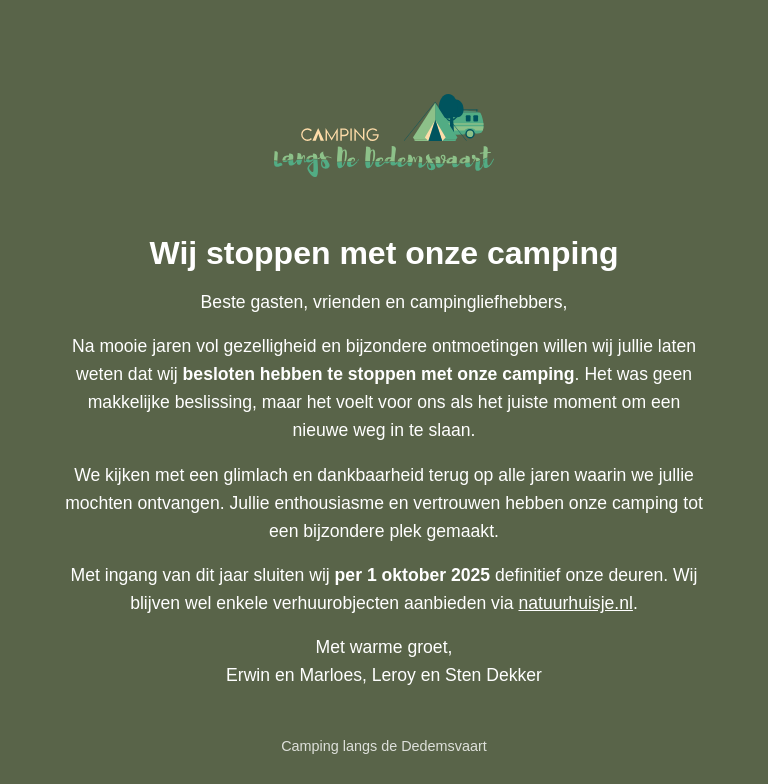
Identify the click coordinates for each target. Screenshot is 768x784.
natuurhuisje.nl (575, 603)
